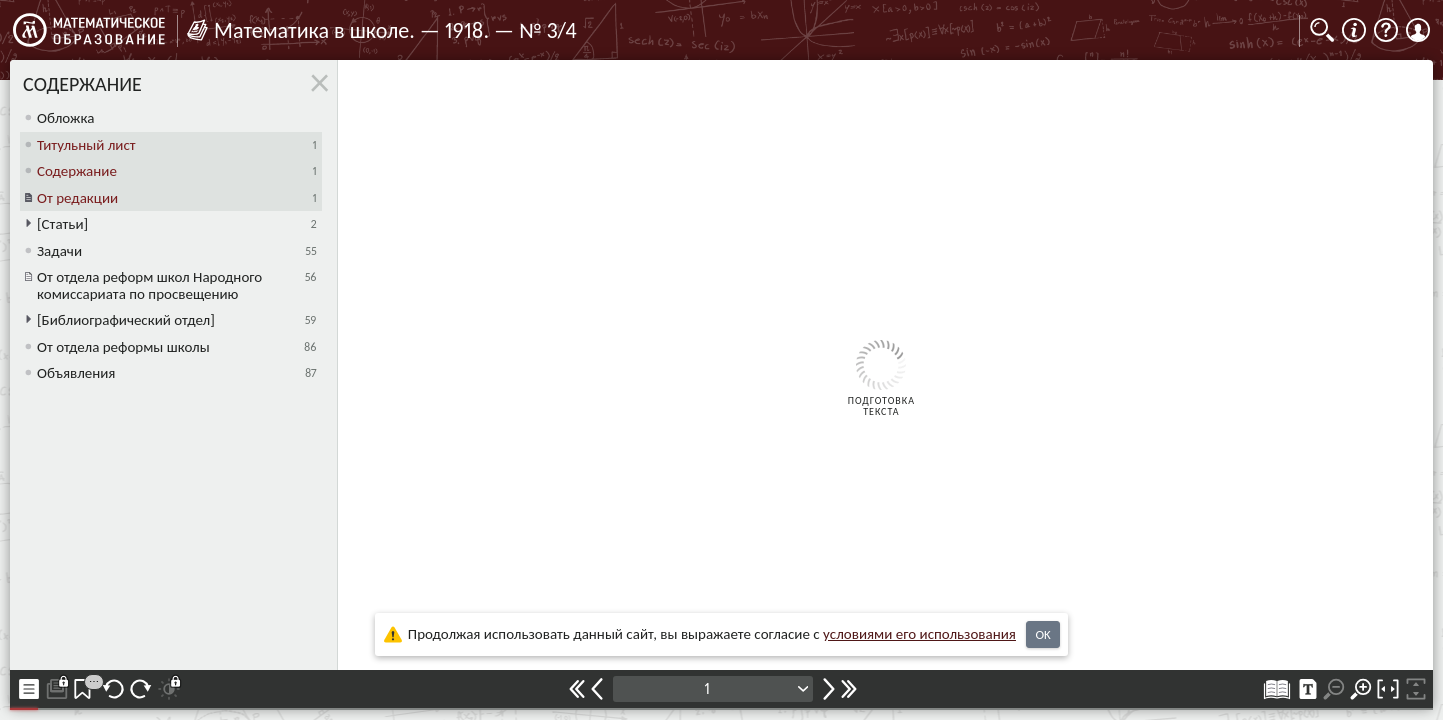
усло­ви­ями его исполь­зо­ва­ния (919, 634)
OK (1042, 634)
